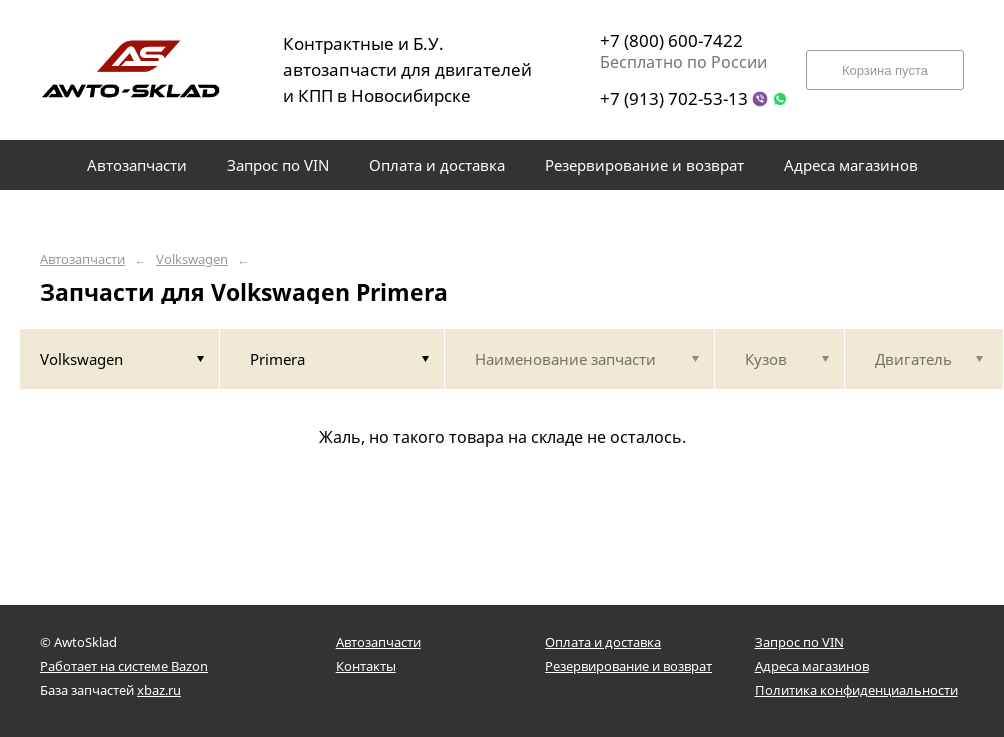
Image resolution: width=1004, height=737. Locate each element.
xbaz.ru (159, 690)
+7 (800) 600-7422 (671, 40)
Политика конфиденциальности (856, 690)
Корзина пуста (885, 70)
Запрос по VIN (799, 642)
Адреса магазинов (812, 666)
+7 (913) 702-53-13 (674, 98)
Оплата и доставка (603, 642)
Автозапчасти (82, 259)
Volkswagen (192, 259)
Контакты (366, 666)
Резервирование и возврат (628, 666)
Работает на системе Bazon (124, 666)
